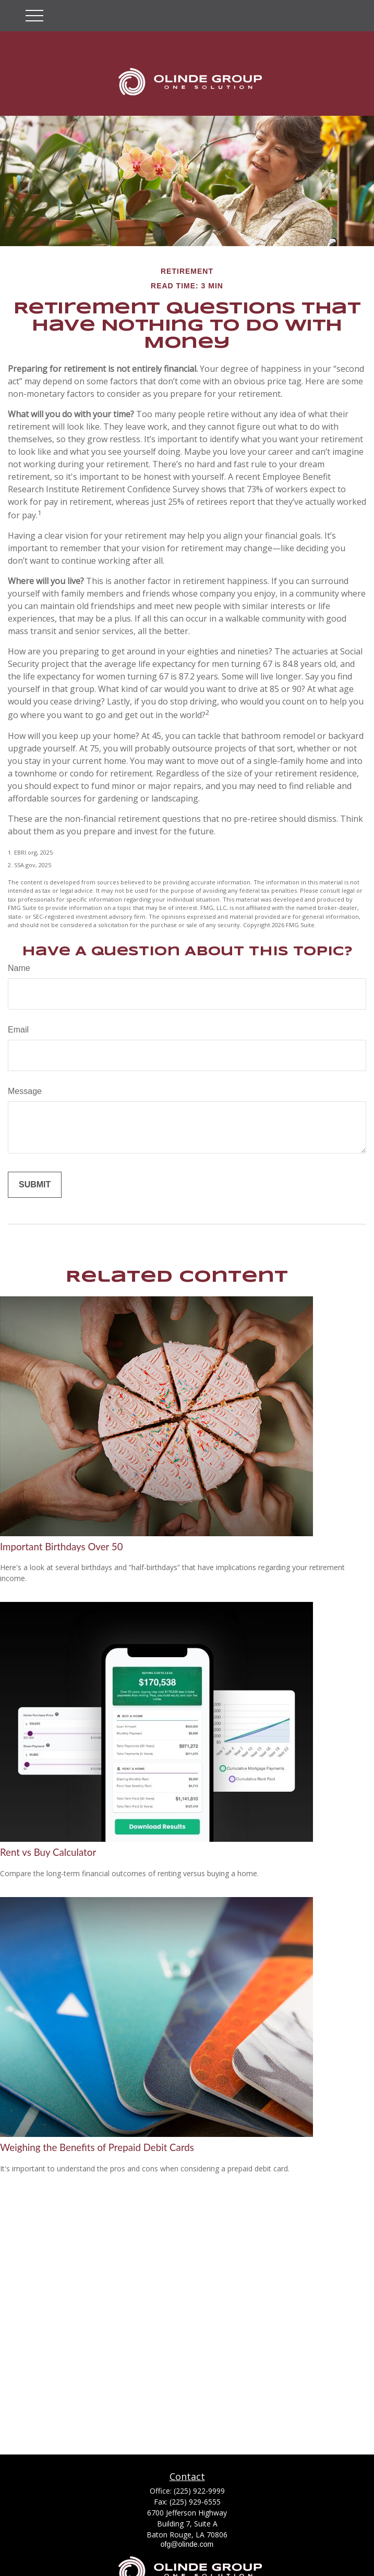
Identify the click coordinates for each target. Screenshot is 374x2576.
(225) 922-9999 (199, 2491)
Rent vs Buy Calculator (48, 1852)
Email (18, 1029)
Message (25, 1091)
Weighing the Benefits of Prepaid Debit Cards (97, 2147)
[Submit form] (35, 1185)
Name (19, 968)
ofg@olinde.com (187, 2544)
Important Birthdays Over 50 (61, 1546)
